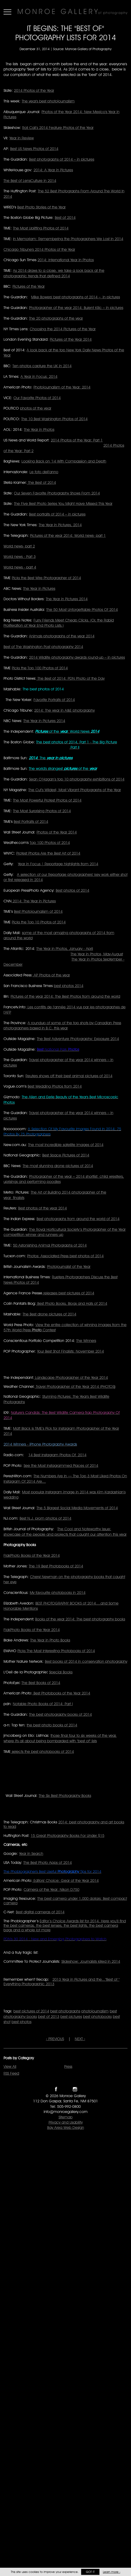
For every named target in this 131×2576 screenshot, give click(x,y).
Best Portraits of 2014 (31, 821)
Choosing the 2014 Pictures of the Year (63, 329)
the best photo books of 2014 (52, 1725)
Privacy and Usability (66, 2122)
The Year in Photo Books (50, 1640)
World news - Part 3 (20, 556)
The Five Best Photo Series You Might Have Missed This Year (63, 503)
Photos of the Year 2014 (57, 832)
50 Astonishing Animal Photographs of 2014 (50, 1245)
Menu (7, 12)
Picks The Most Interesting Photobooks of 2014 (56, 1651)
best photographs (65, 2011)
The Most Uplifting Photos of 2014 (40, 228)
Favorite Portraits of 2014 (54, 699)
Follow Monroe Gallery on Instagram (75, 2089)
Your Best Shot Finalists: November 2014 (70, 1351)
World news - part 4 (20, 567)
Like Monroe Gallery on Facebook (56, 2089)
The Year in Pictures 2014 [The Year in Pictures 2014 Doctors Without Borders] (67, 599)
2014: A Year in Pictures (53, 170)
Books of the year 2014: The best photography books (80, 1619)
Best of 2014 (65, 217)
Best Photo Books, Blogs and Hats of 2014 (71, 1303)
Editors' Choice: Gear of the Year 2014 (65, 1880)
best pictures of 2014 (31, 2011)
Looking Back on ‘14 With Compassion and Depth (63, 461)
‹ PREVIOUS (55, 2039)
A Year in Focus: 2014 (39, 376)
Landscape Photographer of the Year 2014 (71, 1377)
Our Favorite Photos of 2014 (37, 398)
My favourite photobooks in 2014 (57, 1592)
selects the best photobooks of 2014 (42, 1751)
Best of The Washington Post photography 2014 (43, 646)
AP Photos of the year (51, 975)
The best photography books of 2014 (60, 1714)
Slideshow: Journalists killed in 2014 (90, 1961)
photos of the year (35, 408)
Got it (90, 2572)
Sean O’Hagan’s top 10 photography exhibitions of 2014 (76, 779)
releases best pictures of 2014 (68, 1293)
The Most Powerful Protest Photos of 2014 (47, 800)
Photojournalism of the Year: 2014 (62, 387)
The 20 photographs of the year (56, 318)
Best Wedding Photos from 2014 (55, 1086)
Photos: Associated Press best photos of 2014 (65, 1256)
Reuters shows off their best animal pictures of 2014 (68, 1076)
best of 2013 (48, 2016)
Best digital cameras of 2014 (40, 1912)
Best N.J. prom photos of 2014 (45, 1518)
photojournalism (95, 2011)
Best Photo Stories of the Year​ (41, 207)
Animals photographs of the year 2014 (61, 636)
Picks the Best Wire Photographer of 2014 (46, 578)
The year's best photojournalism (48, 101)
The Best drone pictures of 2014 (49, 1314)
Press (68, 2066)
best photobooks (97, 2016)
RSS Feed (11, 2073)
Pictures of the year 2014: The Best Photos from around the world (65, 996)
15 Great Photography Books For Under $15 (67, 1835)
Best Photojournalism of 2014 (38, 911)
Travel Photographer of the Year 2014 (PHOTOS (74, 1386)
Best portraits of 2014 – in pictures (57, 514)
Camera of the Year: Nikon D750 (51, 1889)
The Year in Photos (39, 429)
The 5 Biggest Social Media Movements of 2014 (77, 1508)
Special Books (60, 1672)
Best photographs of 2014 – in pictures (61, 159)
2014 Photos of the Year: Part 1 (77, 440)
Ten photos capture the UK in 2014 (42, 366)
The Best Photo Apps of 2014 (47, 1862)
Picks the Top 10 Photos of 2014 (39, 922)
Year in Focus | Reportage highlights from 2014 (58, 864)
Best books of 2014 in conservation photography (86, 1661)
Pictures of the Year (29, 286)
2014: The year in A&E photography (64, 710)
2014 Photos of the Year (34, 90)
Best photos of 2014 (72, 890)
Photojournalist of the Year (68, 1266)
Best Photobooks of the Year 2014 (61, 1693)
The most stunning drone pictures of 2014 (58, 1166)
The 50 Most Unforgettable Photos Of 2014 (82, 609)
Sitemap (65, 2117)
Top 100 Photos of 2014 (50, 842)
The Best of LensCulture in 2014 (30, 180)
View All (10, 2066)
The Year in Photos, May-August (97, 954)
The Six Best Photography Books (65, 1795)
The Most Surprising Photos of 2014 (42, 811)
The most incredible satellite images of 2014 (65, 1144)
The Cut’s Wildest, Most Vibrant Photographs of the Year (74, 790)
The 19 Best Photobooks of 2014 (56, 1566)
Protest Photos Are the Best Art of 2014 (48, 853)
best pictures (71, 2016)
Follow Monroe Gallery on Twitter (65, 2089)
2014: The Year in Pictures (34, 901)
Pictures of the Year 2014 (71, 339)
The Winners (86, 1340)
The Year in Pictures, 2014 (60, 525)
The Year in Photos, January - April (64, 948)
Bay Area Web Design (65, 2127)
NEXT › (80, 2039)
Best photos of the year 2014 (42, 1208)
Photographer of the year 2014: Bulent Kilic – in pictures (76, 307)
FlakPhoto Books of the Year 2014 (32, 1555)
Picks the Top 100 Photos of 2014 (40, 668)
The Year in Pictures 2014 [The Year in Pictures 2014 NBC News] (44, 721)
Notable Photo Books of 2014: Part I (43, 1704)
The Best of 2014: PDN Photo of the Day (70, 678)
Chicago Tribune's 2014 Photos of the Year (39, 249)
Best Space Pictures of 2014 (65, 1155)
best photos (21, 2022)
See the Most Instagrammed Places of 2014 (61, 1465)
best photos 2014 (68, 986)
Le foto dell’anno (44, 472)
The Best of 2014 (41, 482)
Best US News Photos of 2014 (34, 148)
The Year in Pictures (39, 588)
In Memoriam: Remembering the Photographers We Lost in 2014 (68, 239)
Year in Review (21, 138)
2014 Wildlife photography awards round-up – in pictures (77, 657)
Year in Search (31, 1853)
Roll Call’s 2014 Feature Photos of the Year (57, 127)
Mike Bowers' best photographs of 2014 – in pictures (75, 297)
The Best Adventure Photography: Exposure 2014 (78, 1039)
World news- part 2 (19, 546)
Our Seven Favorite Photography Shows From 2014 (57, 493)
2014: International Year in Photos (66, 260)
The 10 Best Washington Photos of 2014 (54, 419)
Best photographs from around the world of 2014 (78, 1219)
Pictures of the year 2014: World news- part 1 (68, 535)
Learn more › (111, 2572)
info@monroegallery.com (66, 2111)
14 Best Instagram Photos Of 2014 (57, 1455)
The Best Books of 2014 (40, 1683)
